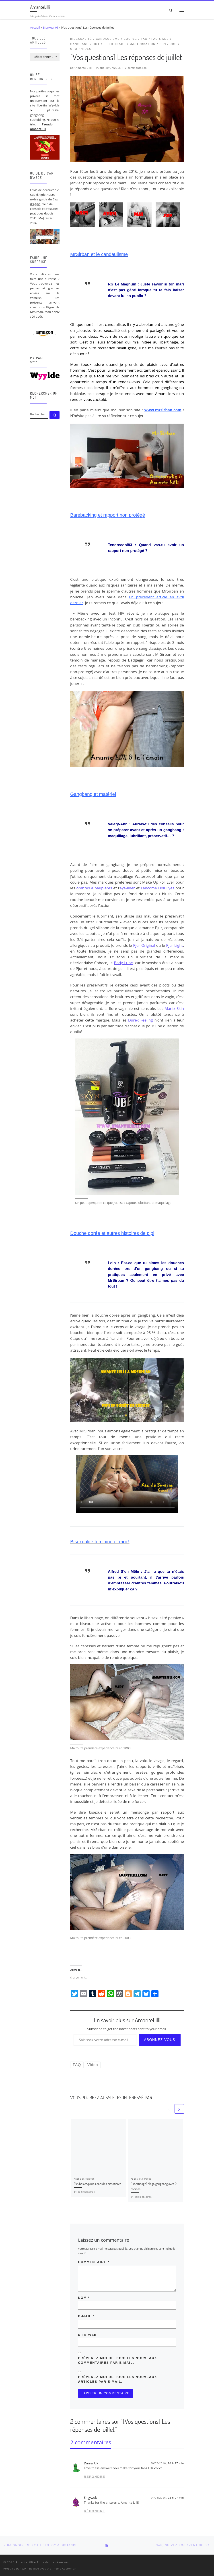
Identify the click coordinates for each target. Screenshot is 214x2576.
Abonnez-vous (159, 2040)
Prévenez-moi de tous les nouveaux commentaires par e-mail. (117, 2360)
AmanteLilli (24, 2562)
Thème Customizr (64, 2568)
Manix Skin (174, 1008)
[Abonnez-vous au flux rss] (210, 2563)
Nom (84, 2297)
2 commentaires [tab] (90, 2442)
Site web (87, 2335)
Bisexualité (50, 27)
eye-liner (127, 888)
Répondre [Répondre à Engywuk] (94, 2511)
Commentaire (93, 2262)
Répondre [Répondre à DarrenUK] (94, 2476)
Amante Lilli (84, 67)
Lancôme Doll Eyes (157, 888)
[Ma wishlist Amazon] (204, 2563)
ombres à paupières (94, 888)
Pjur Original (144, 945)
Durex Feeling (140, 1020)
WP (24, 2568)
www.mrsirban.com (162, 409)
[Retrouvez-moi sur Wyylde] (198, 2563)
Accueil (35, 27)
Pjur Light (174, 945)
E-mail (86, 2316)
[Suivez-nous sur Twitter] (192, 2563)
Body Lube (123, 962)
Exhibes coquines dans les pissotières (97, 2183)
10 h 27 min (176, 2463)
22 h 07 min (176, 2497)
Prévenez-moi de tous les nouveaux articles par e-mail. (117, 2379)
